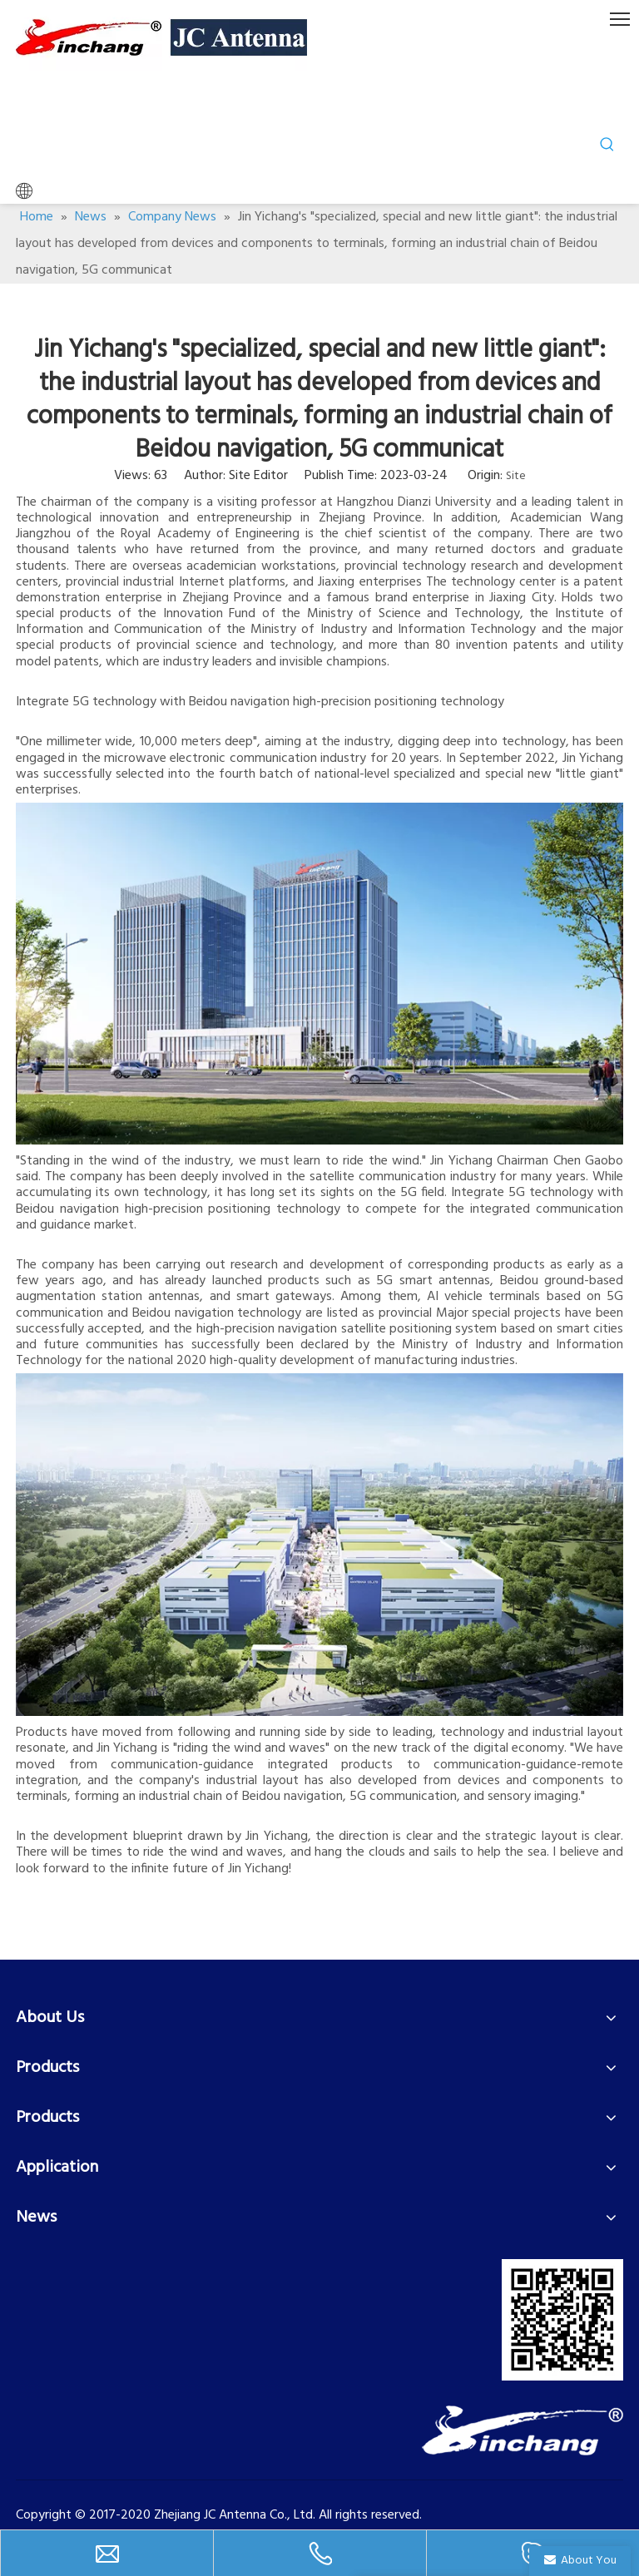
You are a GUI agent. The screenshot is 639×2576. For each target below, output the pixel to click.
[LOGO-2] (522, 2430)
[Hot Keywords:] (607, 145)
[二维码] (562, 2320)
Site (516, 476)
